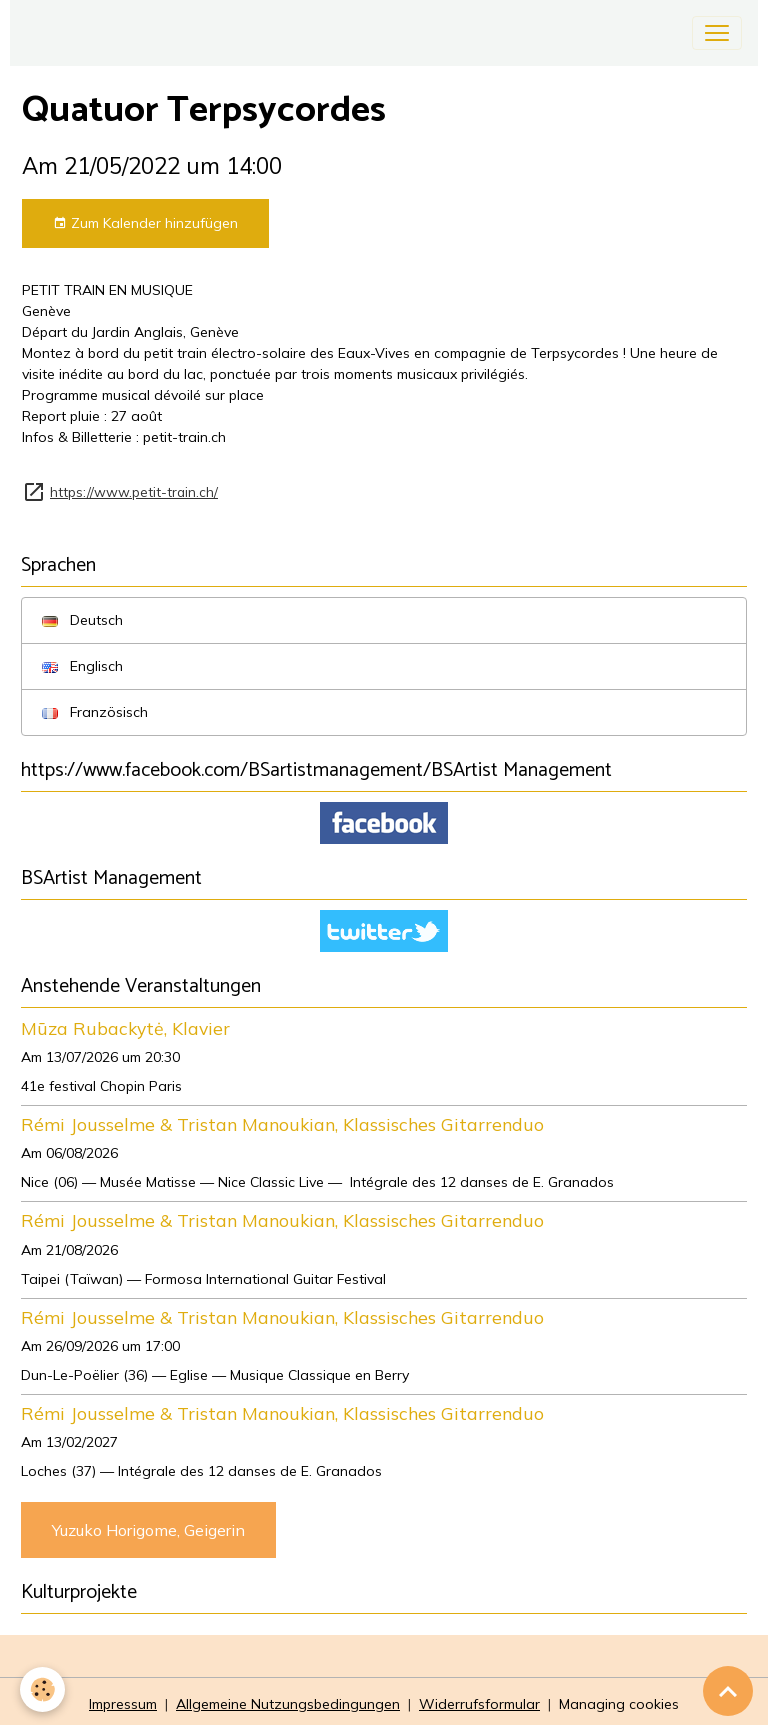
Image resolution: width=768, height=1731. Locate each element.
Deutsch (82, 620)
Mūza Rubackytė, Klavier (125, 1028)
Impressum (123, 1704)
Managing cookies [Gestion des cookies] (619, 1704)
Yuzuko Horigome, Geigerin (148, 1530)
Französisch (95, 712)
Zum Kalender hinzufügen (145, 223)
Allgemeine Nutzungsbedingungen (288, 1704)
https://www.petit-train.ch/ (134, 491)
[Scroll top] (728, 1691)
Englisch (82, 666)
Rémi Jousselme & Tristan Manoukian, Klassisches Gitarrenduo (282, 1124)
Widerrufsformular (479, 1704)
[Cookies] (42, 1689)
